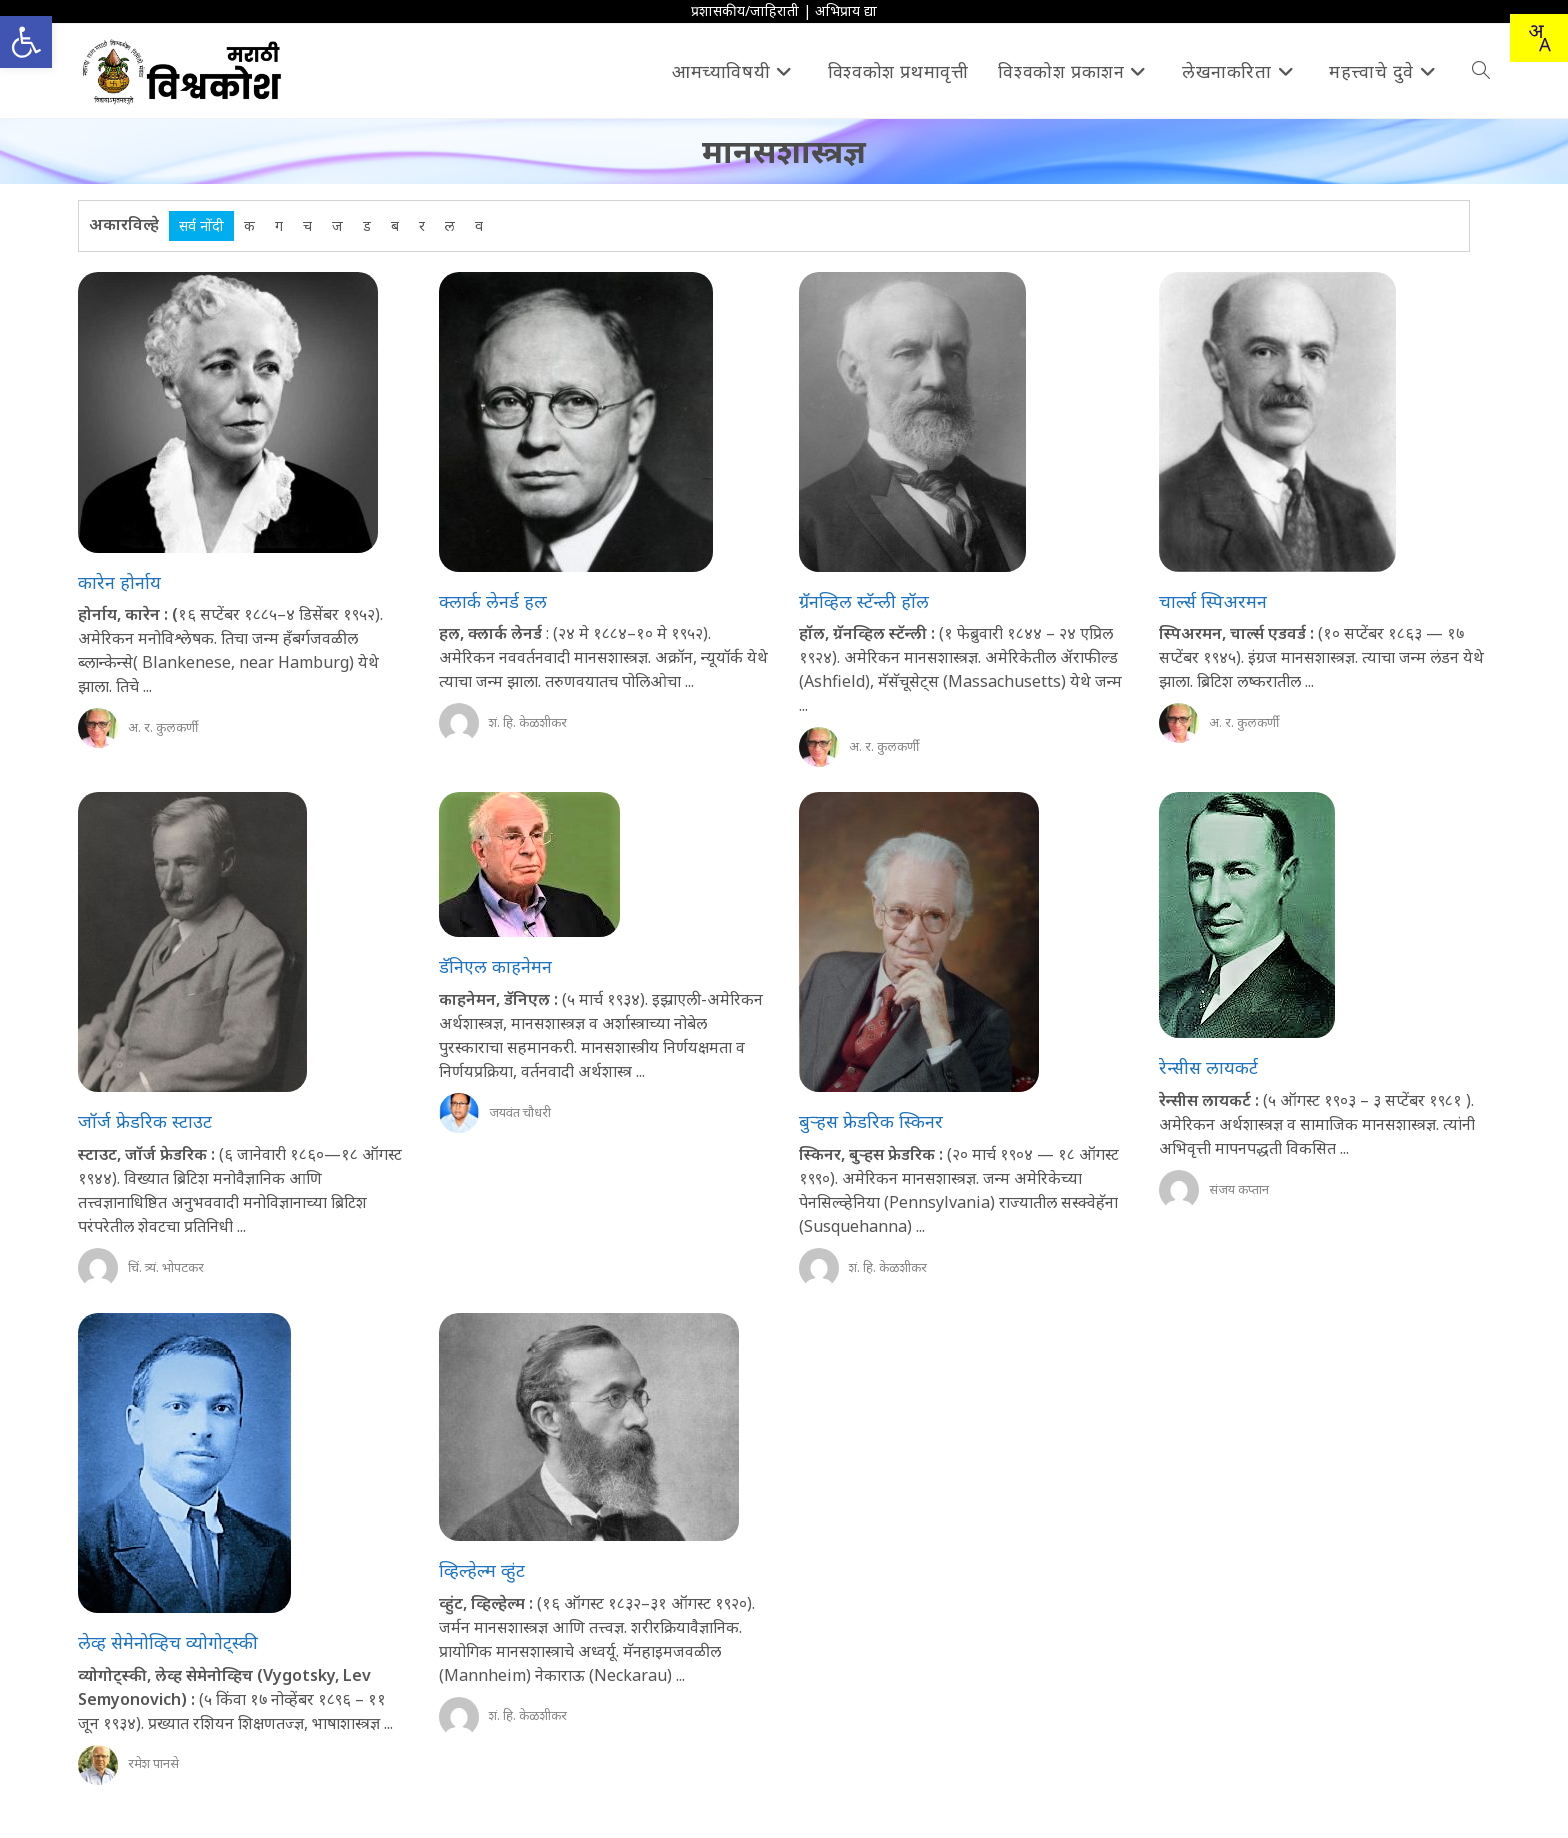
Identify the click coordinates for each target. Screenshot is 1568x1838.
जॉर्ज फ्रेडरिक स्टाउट (145, 1121)
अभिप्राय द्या (846, 10)
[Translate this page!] (1539, 38)
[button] (26, 42)
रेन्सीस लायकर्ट (1208, 1067)
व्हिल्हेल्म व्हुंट (482, 1570)
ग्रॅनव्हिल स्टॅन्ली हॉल (864, 601)
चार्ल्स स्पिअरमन (1213, 601)
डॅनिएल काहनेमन (495, 966)
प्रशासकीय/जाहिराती (745, 10)
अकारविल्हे (124, 224)
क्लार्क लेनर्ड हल (493, 601)
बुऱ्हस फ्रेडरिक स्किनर (871, 1121)
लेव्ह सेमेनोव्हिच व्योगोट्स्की (168, 1642)
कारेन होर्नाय (119, 582)
